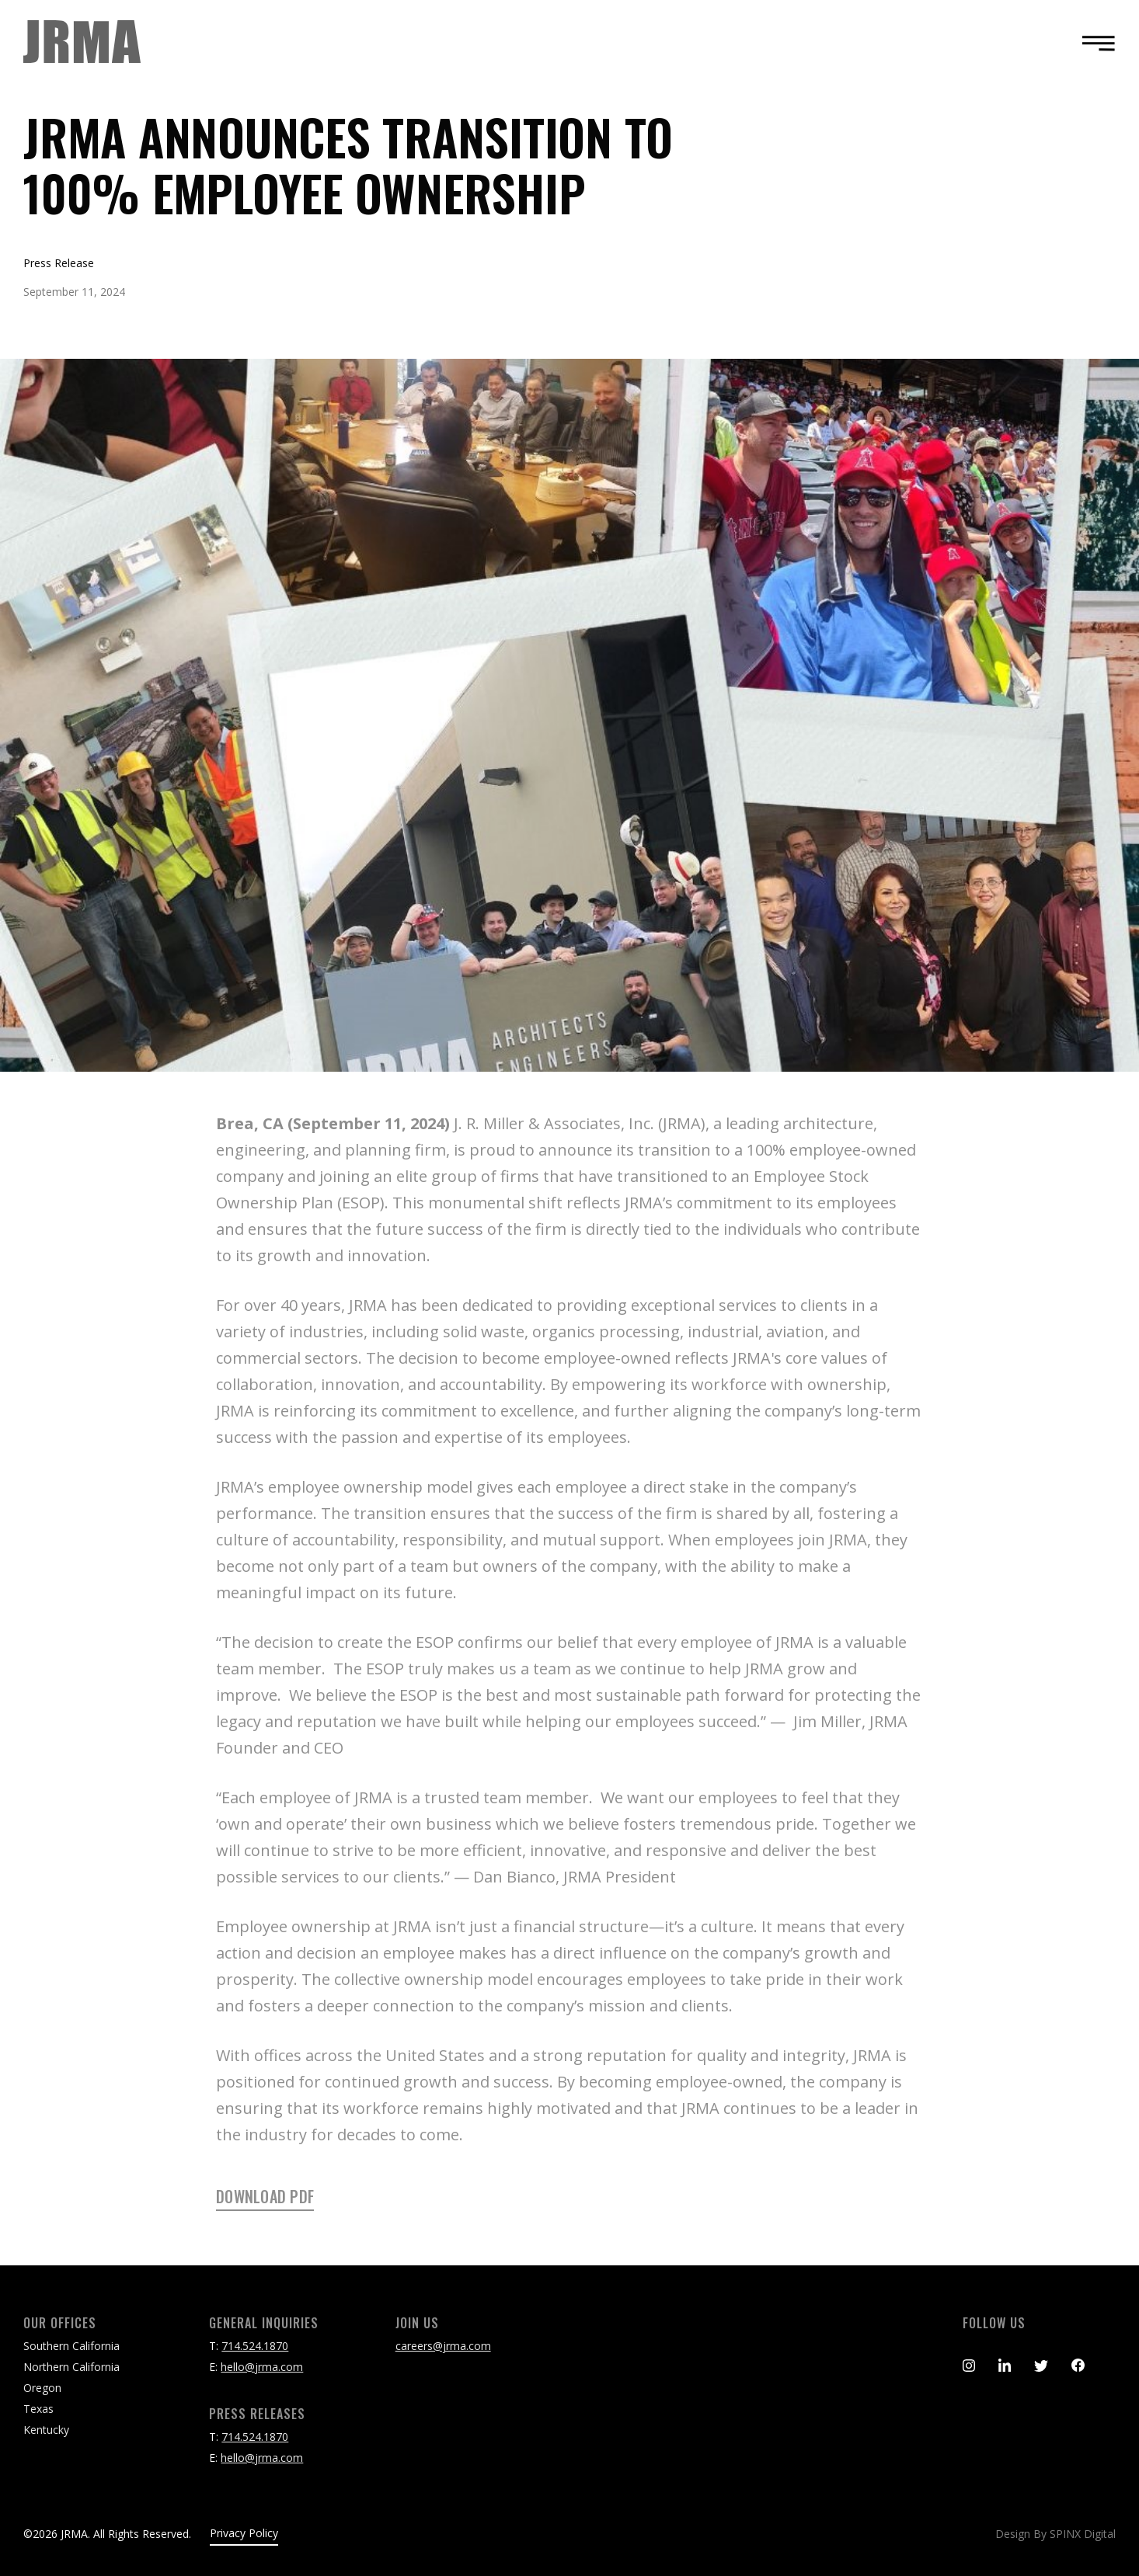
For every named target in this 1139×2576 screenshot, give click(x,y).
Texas (38, 2408)
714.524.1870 (254, 2345)
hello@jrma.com (262, 2366)
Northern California (71, 2366)
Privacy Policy (244, 2533)
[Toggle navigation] (1094, 42)
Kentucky (46, 2429)
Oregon (42, 2387)
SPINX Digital (1083, 2533)
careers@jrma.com (443, 2345)
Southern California (71, 2345)
